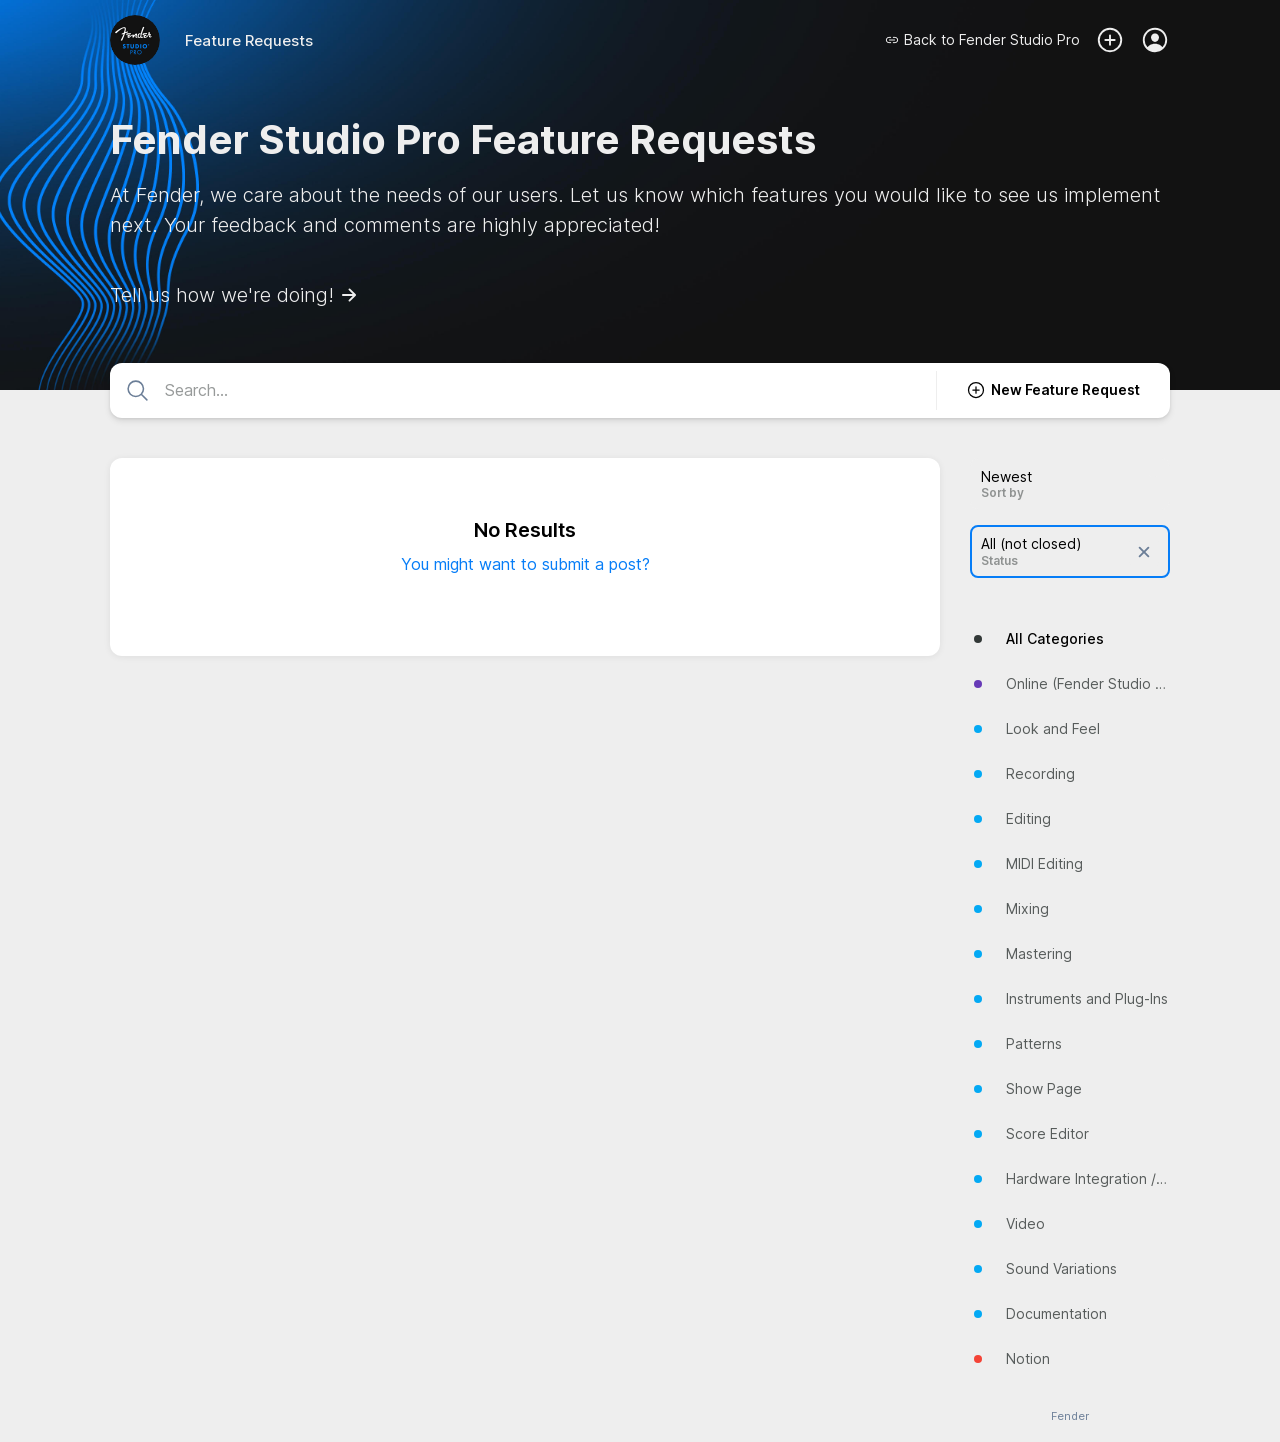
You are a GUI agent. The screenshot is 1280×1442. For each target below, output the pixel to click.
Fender (1070, 1416)
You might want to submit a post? (525, 564)
